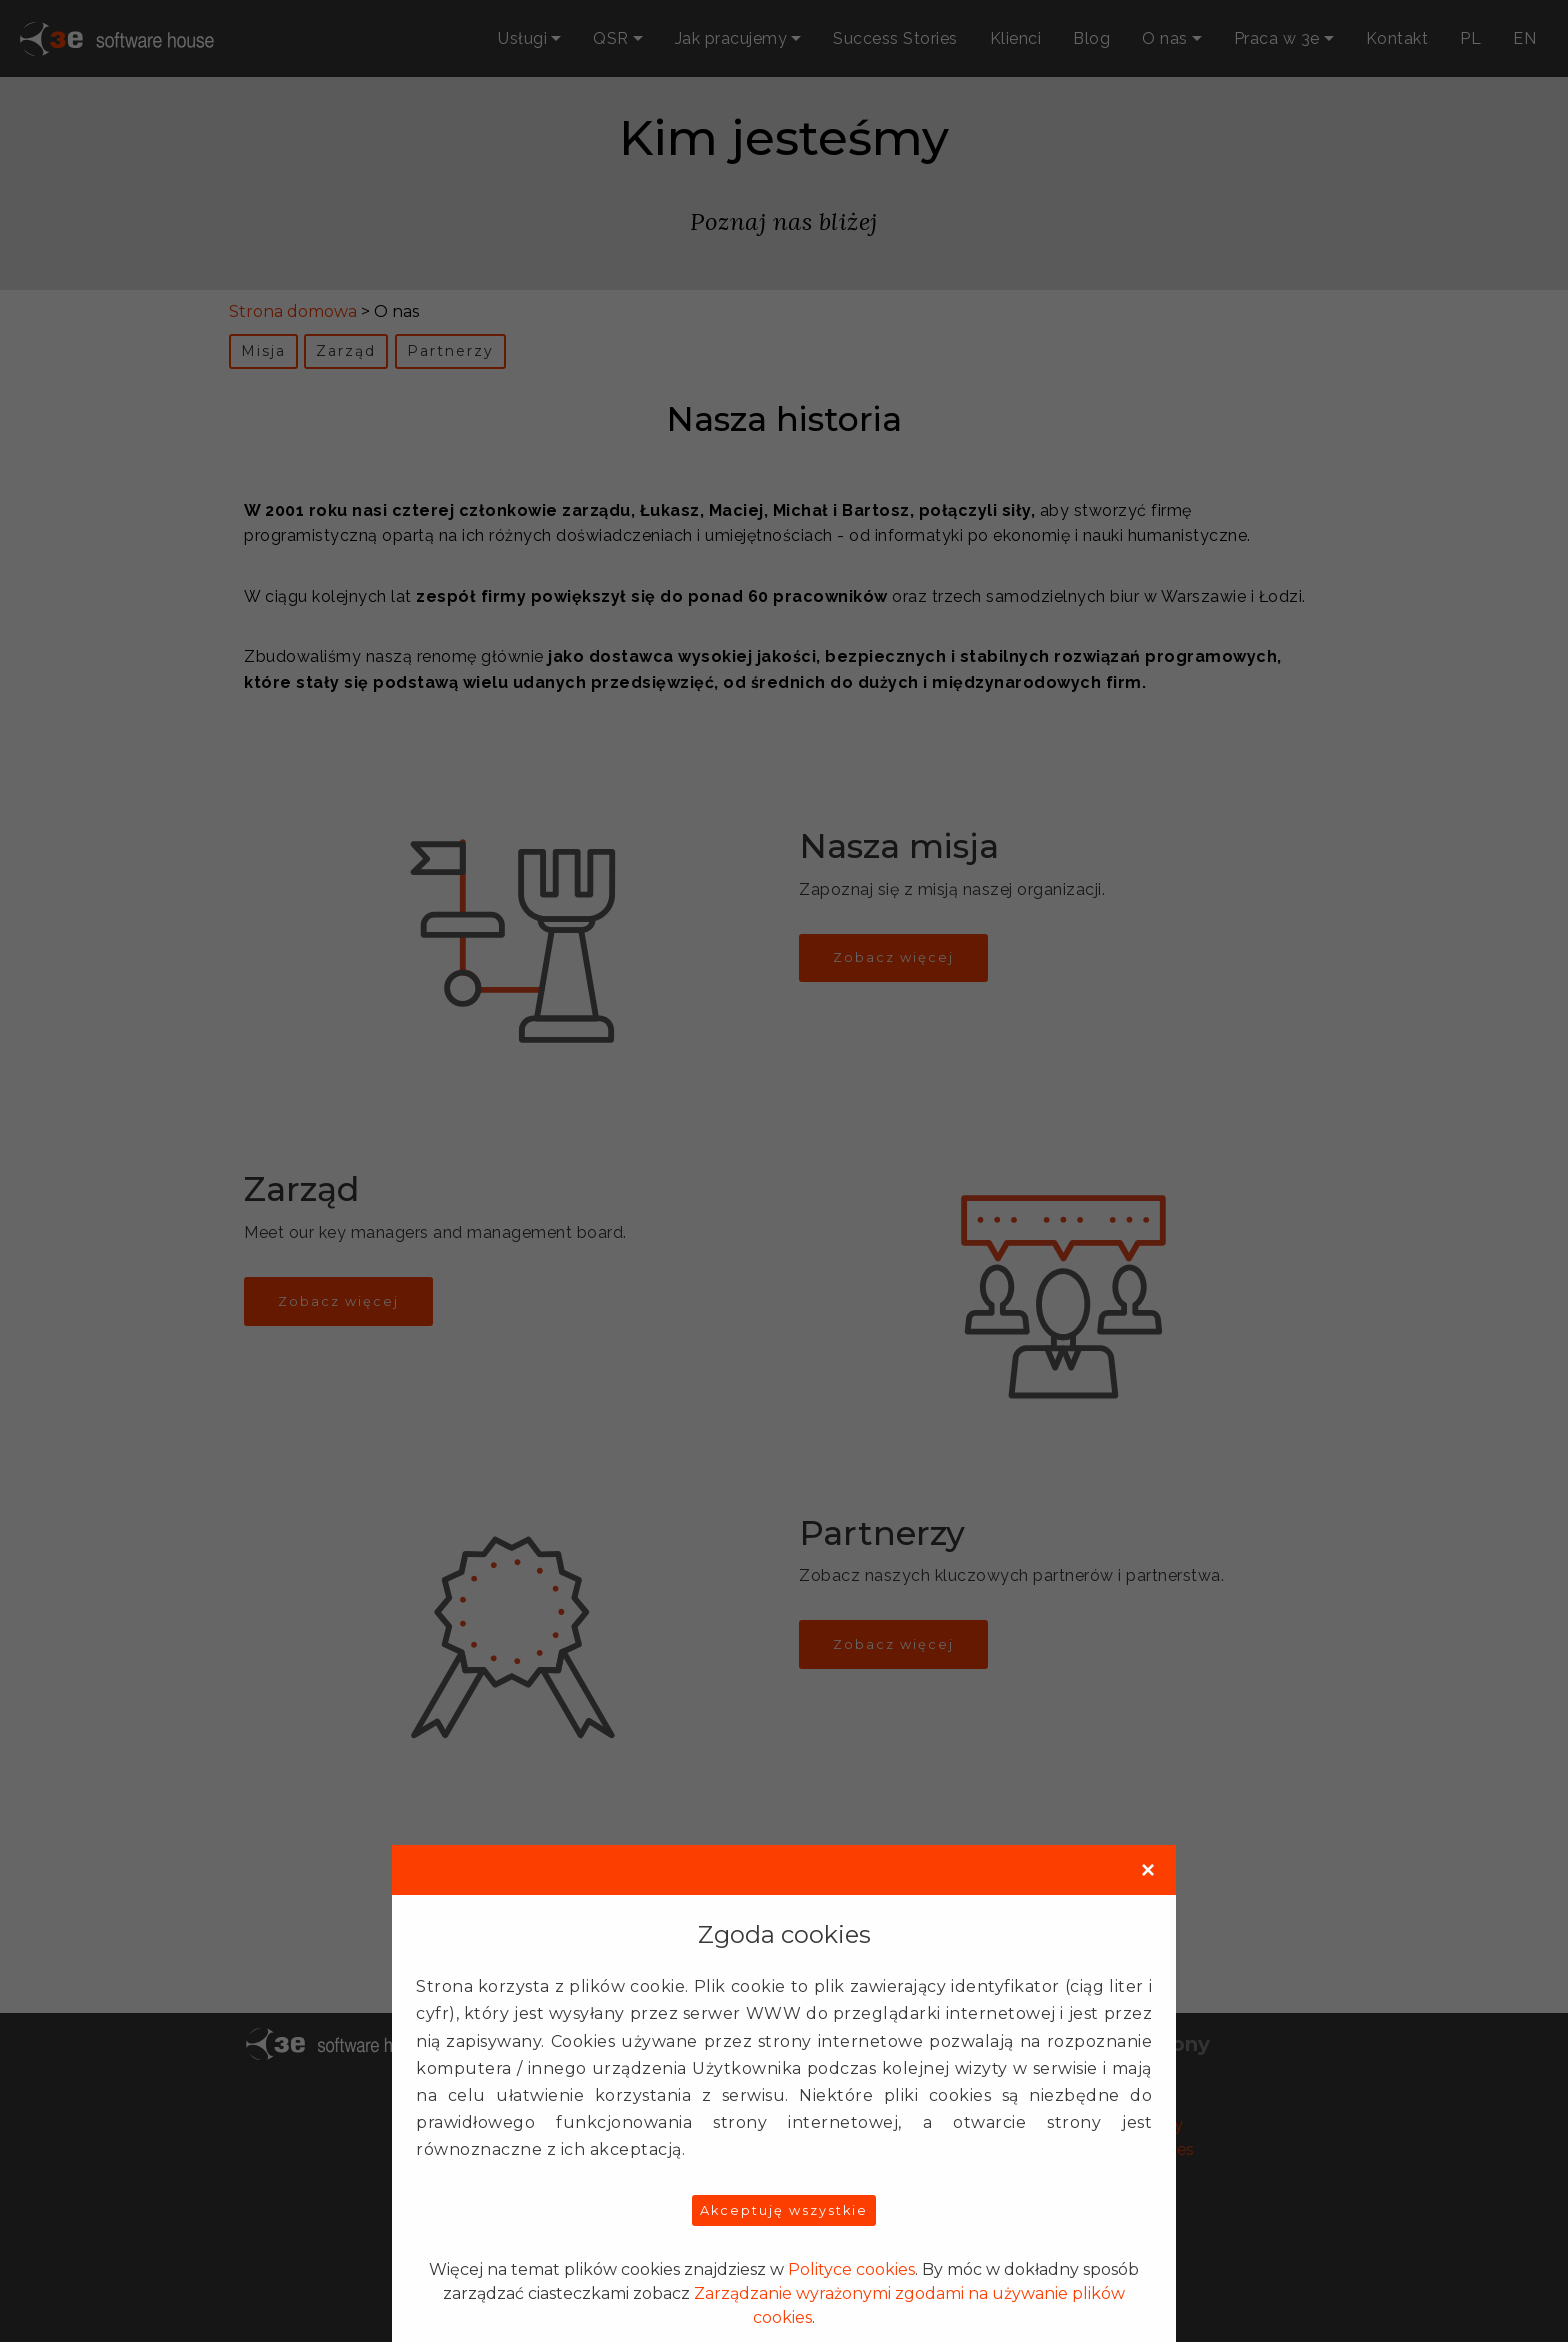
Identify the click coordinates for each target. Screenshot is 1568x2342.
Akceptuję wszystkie (784, 2210)
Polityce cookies (851, 2269)
